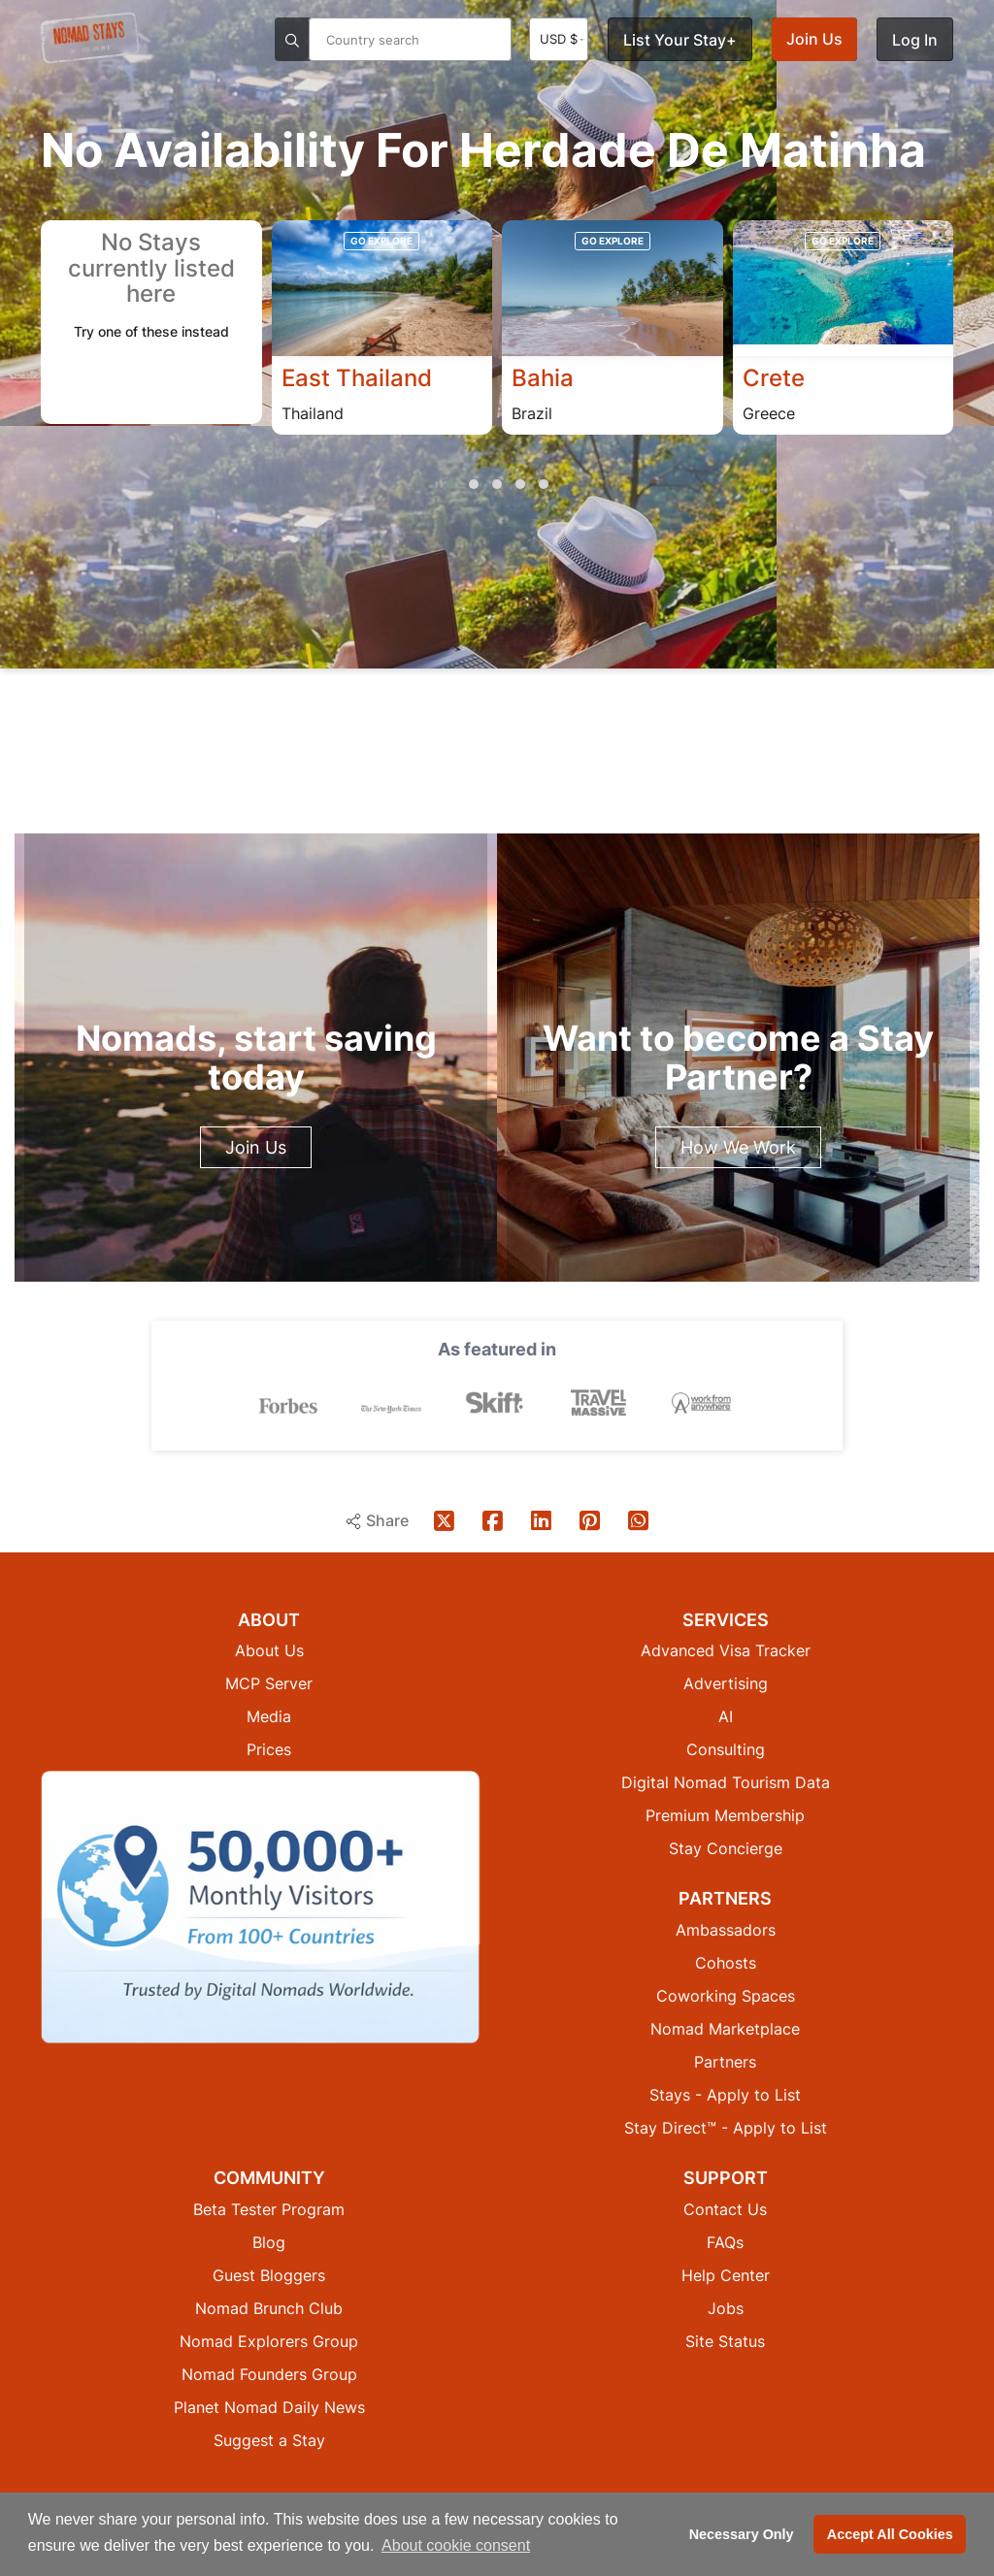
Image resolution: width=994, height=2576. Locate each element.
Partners (725, 2061)
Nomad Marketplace (725, 2028)
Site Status (725, 2340)
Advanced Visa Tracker (726, 1649)
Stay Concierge (725, 1847)
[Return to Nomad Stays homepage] (89, 37)
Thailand (313, 413)
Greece (769, 413)
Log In (915, 39)
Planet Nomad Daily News (269, 2406)
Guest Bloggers (269, 2274)
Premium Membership (725, 1814)
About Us (269, 1649)
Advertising (725, 1682)
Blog (268, 2241)
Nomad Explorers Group (269, 2340)
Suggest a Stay (269, 2439)
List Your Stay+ (680, 39)
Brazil (532, 413)
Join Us (814, 39)
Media (269, 1715)
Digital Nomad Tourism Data (725, 1781)
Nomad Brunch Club (269, 2307)
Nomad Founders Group (269, 2373)
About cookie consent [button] (455, 2545)
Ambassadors (726, 1929)
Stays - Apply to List (725, 2093)
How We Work (738, 1147)
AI (725, 1715)
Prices (269, 1748)
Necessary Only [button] (741, 2534)
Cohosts (725, 1962)
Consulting (725, 1748)
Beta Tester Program (269, 2208)
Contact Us (725, 2208)
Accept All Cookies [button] (890, 2534)
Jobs (726, 2307)
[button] (450, 485)
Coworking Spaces (725, 1995)
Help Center (725, 2274)
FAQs (725, 2241)
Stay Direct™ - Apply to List (725, 2126)
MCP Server (269, 1682)
